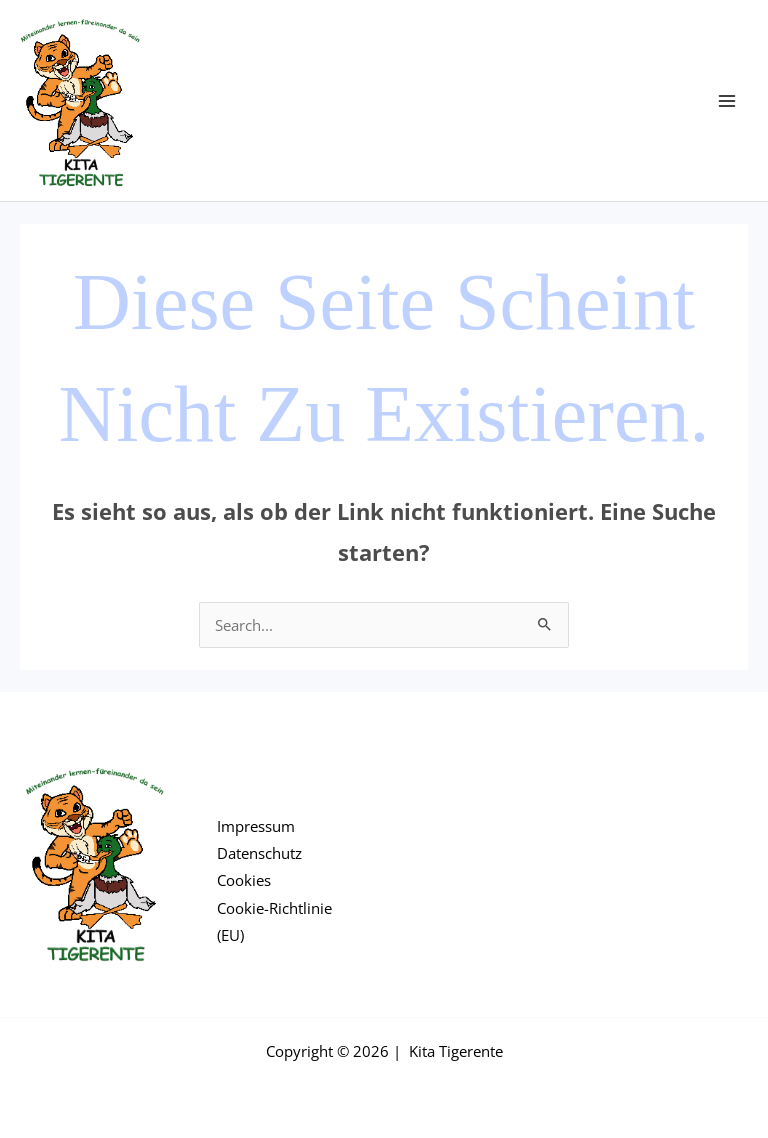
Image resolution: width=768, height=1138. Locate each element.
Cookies (244, 880)
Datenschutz (259, 853)
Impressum (256, 826)
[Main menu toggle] (727, 101)
